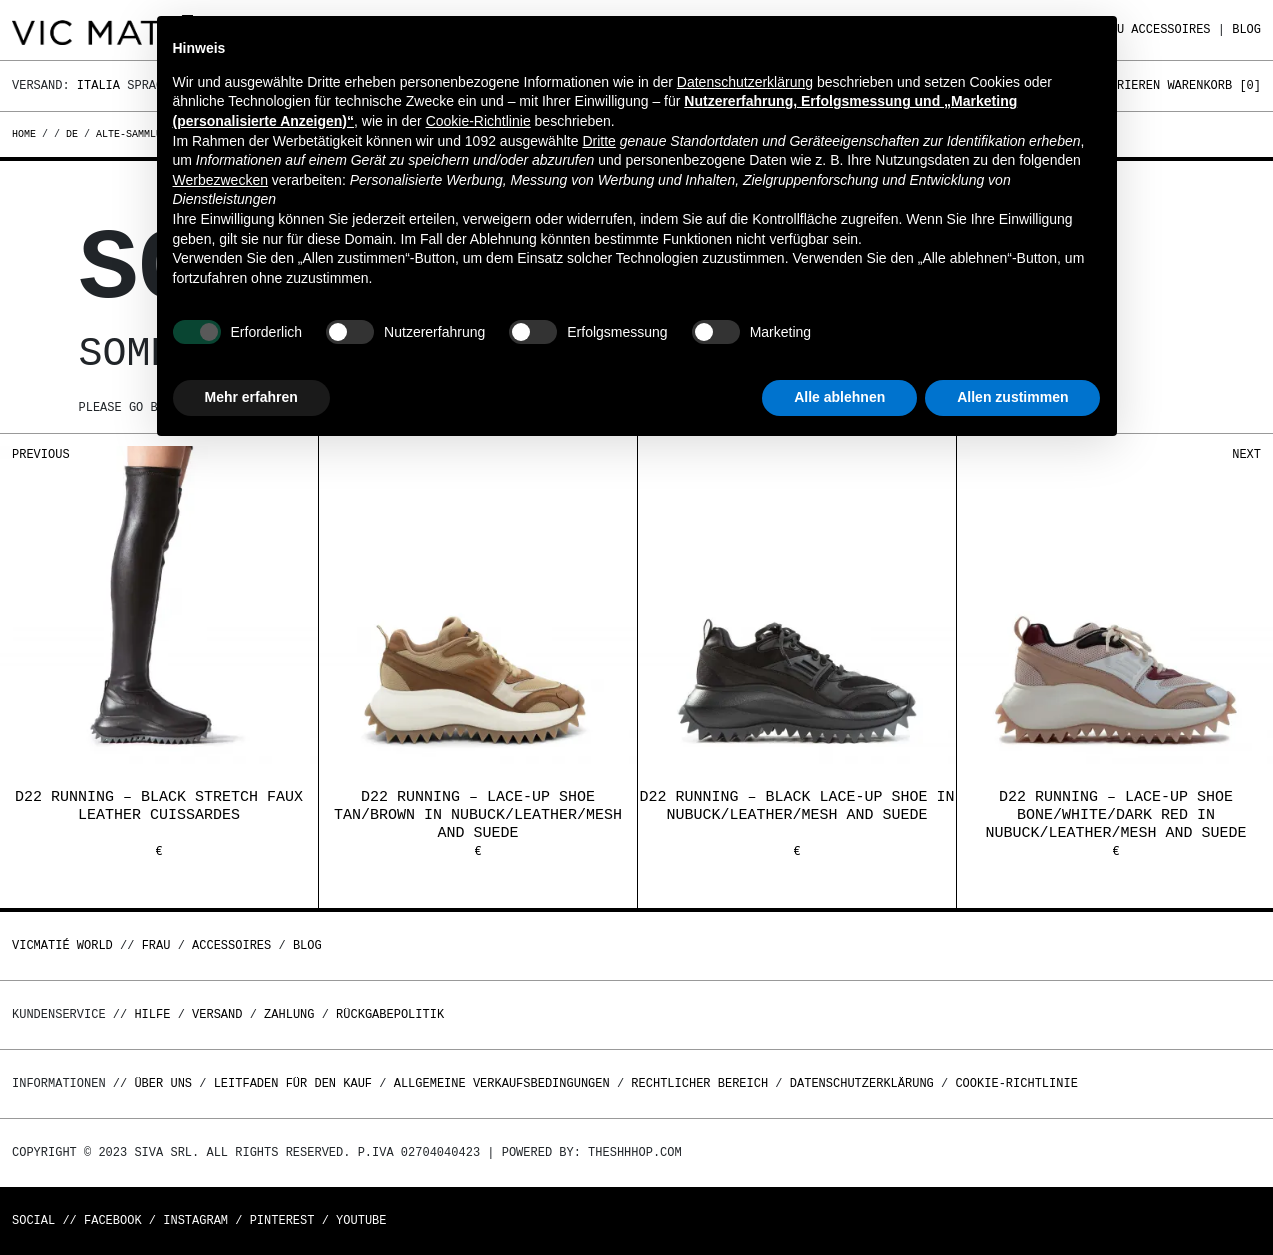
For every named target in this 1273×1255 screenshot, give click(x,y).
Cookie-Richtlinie (1016, 1083)
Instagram (195, 1220)
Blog (1246, 29)
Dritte (598, 141)
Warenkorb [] (1214, 85)
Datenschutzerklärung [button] (745, 82)
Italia (98, 85)
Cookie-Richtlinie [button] (478, 121)
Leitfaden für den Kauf (293, 1083)
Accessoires (1170, 29)
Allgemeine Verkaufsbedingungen (502, 1083)
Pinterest (282, 1220)
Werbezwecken (220, 180)
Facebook (113, 1220)
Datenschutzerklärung (862, 1083)
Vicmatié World (62, 945)
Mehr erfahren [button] (251, 397)
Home (27, 134)
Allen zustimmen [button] (1012, 397)
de (72, 134)
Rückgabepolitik (390, 1014)
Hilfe (152, 1014)
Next (1246, 454)
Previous (41, 454)
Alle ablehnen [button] (839, 397)
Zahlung (289, 1014)
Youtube (361, 1220)
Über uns (166, 1083)
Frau (156, 945)
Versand (217, 1014)
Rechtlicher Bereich (699, 1083)
